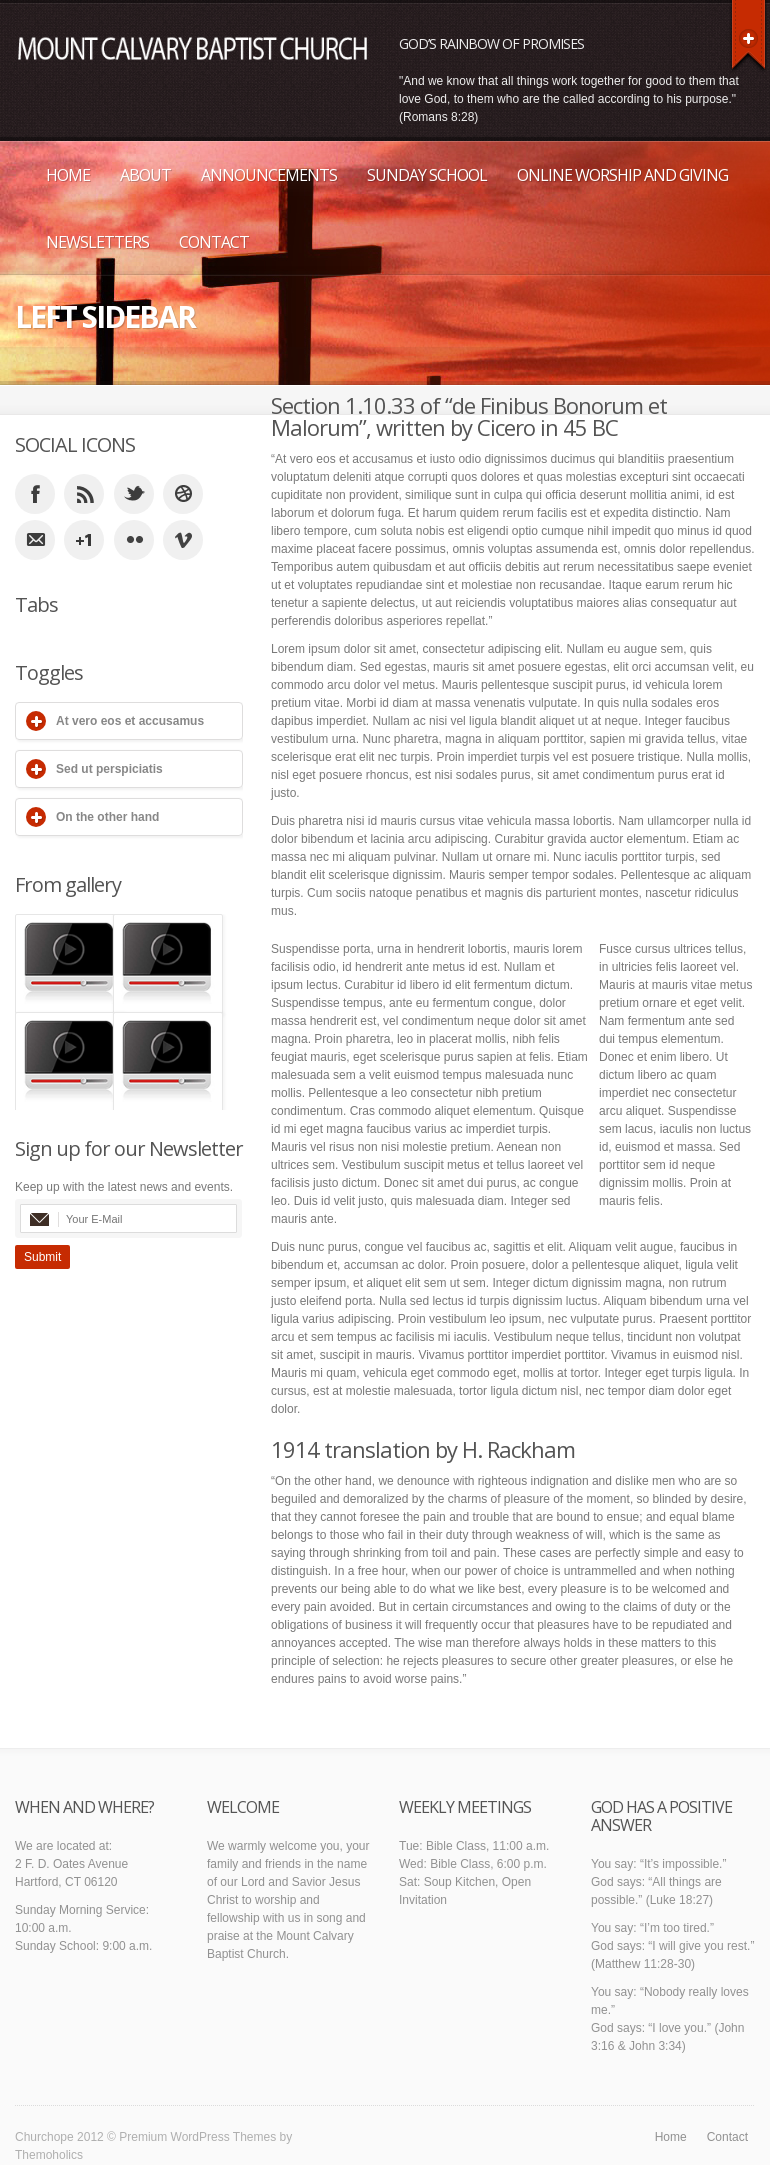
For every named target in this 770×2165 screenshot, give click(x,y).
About (145, 175)
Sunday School (427, 175)
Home (68, 175)
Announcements (269, 175)
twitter (134, 494)
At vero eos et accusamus (130, 721)
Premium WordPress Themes (197, 2137)
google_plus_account (84, 540)
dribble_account (183, 494)
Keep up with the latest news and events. (124, 1187)
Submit (42, 1257)
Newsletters (97, 242)
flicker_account (134, 540)
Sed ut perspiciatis (109, 769)
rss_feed (84, 494)
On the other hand (107, 817)
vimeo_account (183, 540)
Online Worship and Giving (622, 175)
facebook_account (35, 494)
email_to (35, 540)
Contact (214, 242)
